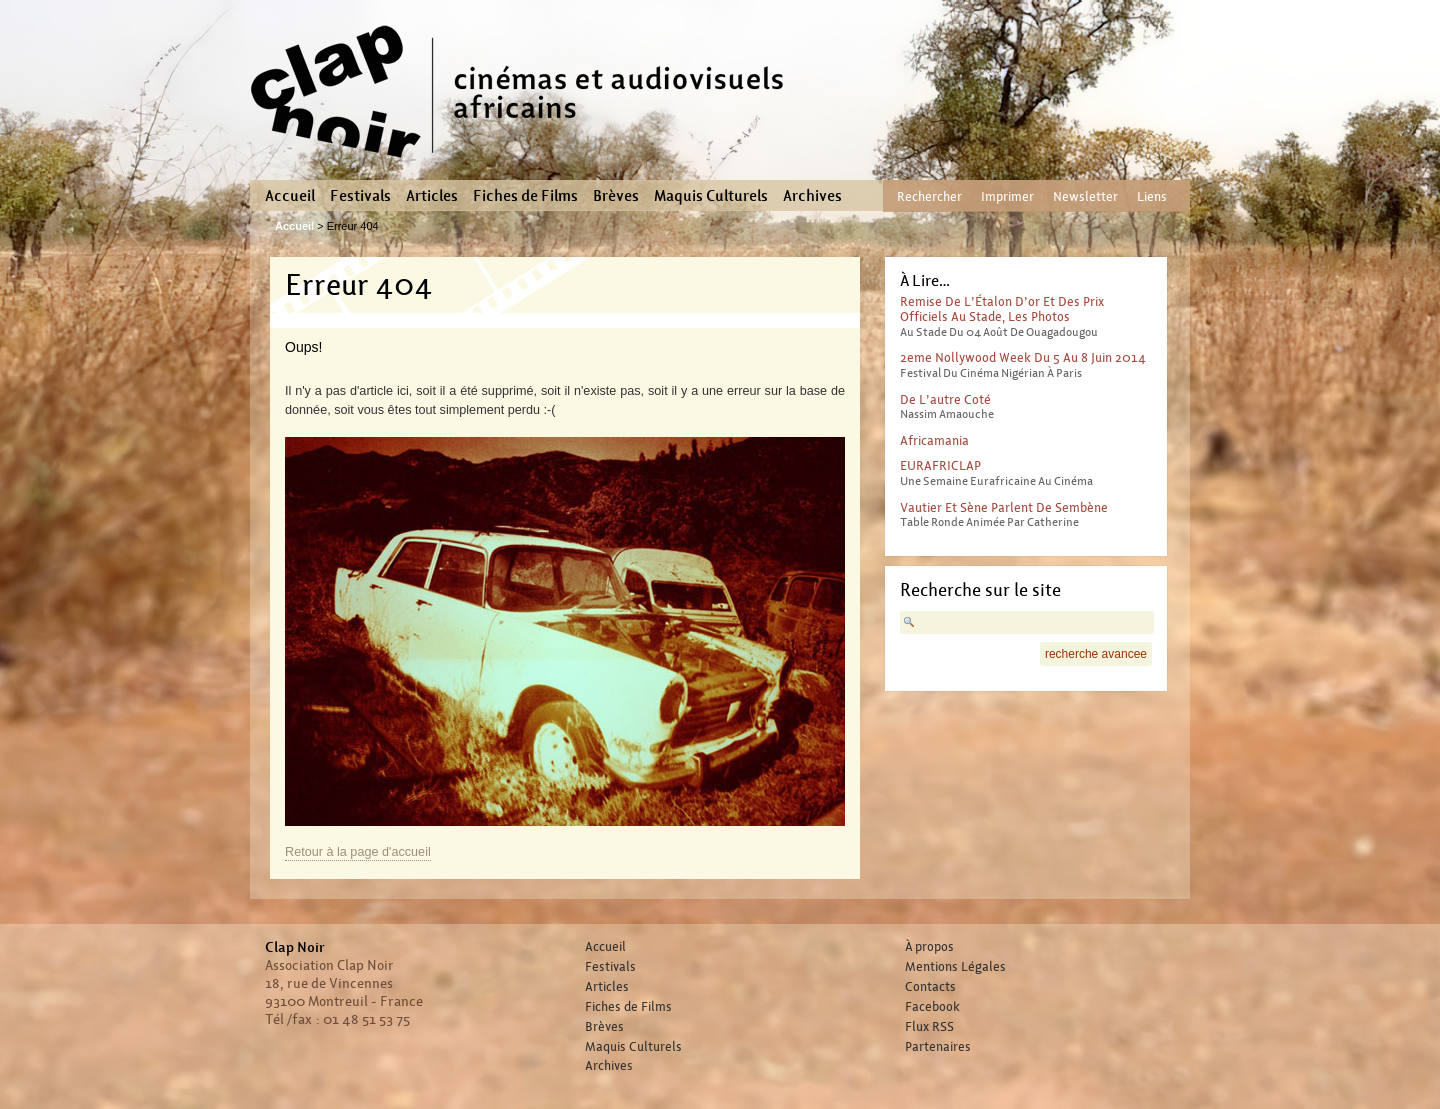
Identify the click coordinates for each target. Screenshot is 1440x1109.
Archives (812, 196)
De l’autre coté (945, 399)
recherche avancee (1096, 654)
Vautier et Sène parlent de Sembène (1004, 507)
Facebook (932, 1007)
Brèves (616, 196)
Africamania (934, 440)
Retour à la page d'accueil (358, 852)
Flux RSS (929, 1027)
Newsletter (1085, 196)
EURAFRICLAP (940, 465)
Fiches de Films (525, 196)
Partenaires (938, 1047)
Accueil (290, 196)
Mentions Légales (955, 967)
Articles (432, 196)
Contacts (930, 987)
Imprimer (1007, 196)
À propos (929, 947)
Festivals (360, 196)
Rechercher (929, 196)
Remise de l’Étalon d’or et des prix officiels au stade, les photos (1002, 309)
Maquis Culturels (711, 196)
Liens (1152, 196)
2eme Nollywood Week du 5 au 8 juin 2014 (1023, 357)
